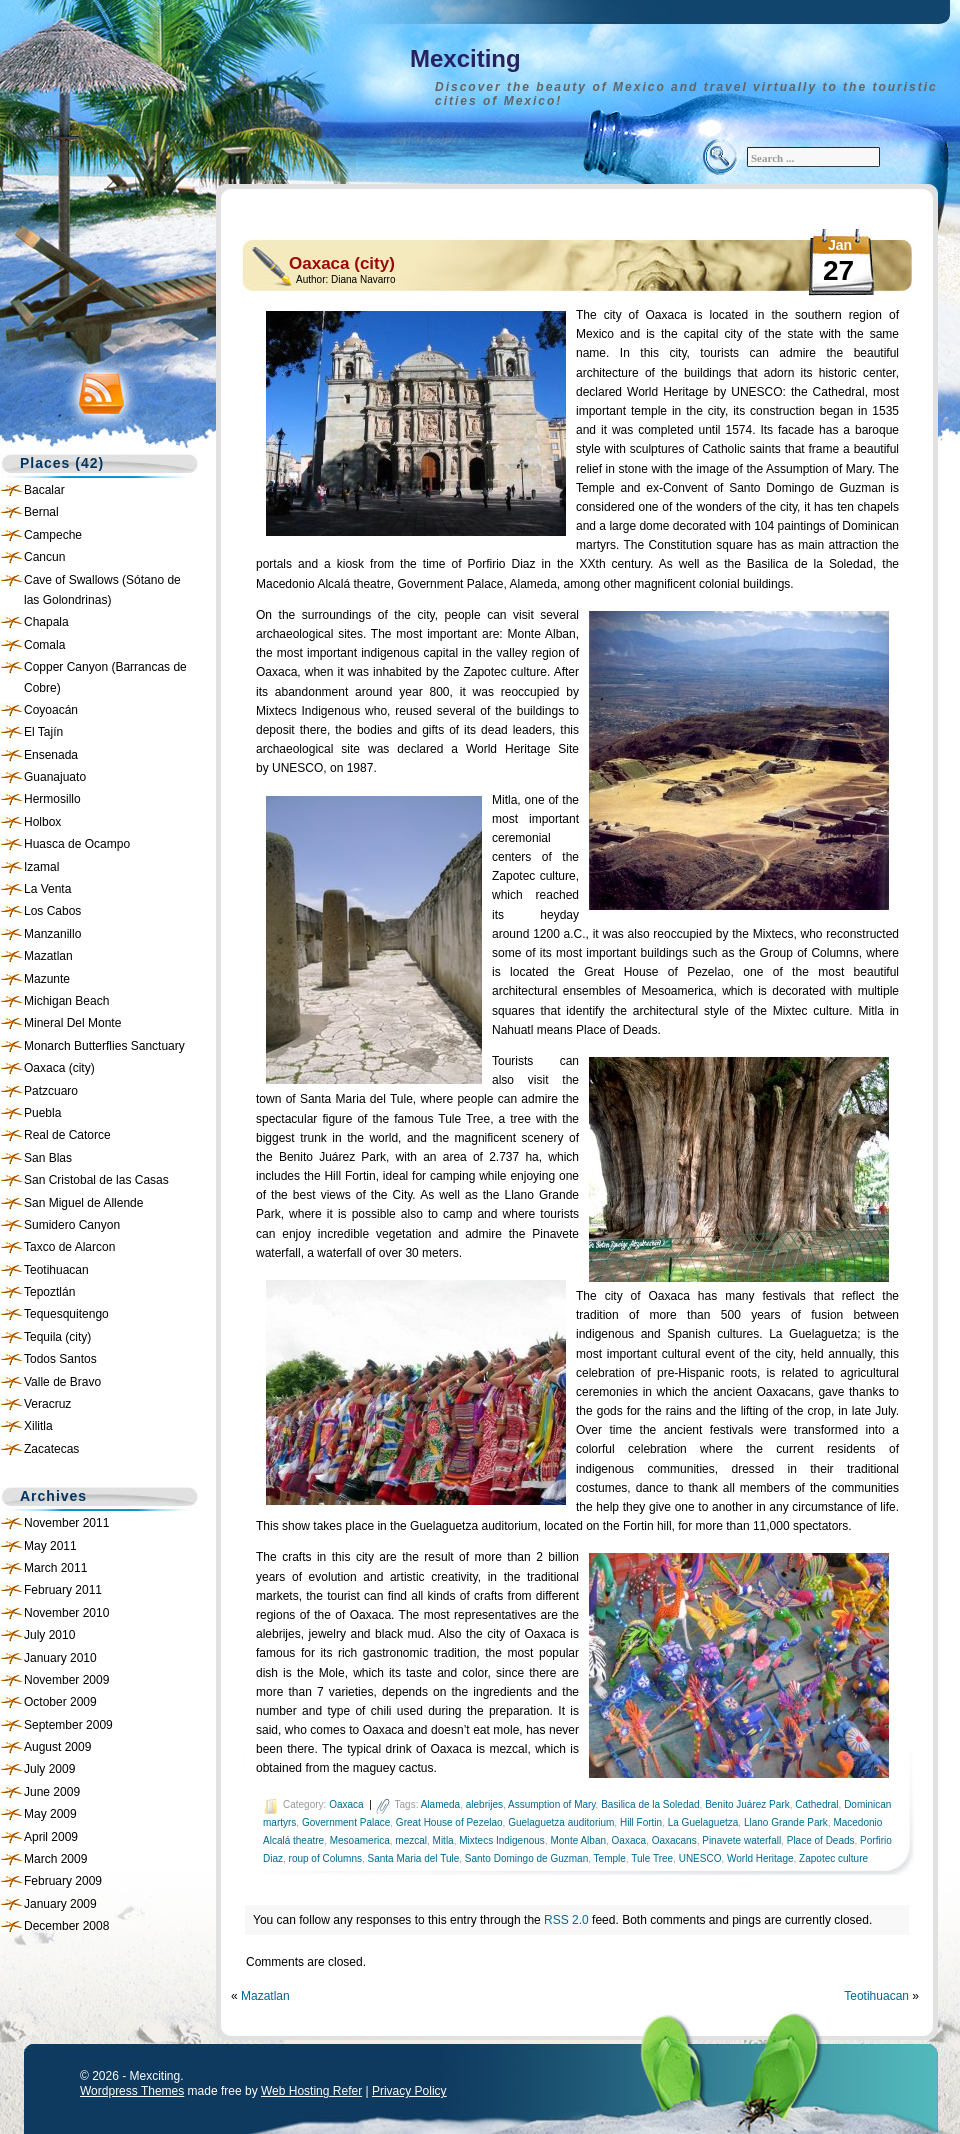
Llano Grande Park (786, 1822)
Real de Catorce (67, 1135)
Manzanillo (52, 934)
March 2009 (55, 1859)
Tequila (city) (57, 1337)
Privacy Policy (409, 2091)
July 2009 (49, 1769)
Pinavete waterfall (741, 1840)
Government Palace (346, 1822)
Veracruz (47, 1404)
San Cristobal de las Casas (96, 1180)
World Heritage (760, 1858)
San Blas (48, 1158)
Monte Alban (578, 1840)
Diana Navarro (363, 279)
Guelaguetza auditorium (561, 1822)
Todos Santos (60, 1359)
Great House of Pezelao (449, 1822)
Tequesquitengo (66, 1314)
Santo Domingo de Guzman (526, 1858)
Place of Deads (821, 1840)
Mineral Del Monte (72, 1023)
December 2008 (66, 1926)
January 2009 (60, 1904)
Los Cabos (52, 911)
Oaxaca (346, 1804)
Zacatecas (51, 1449)
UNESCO (700, 1858)
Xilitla (38, 1426)
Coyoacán (51, 710)
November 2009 (66, 1680)
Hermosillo (52, 799)
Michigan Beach (66, 1001)
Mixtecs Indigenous (502, 1840)
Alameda (440, 1804)
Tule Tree (652, 1858)
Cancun (44, 557)
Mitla (443, 1840)
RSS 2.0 (566, 1920)
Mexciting (465, 58)
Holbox (42, 822)
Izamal (41, 867)
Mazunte (47, 979)
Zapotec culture (833, 1858)
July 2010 (49, 1635)
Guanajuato (55, 777)
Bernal (41, 512)
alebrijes (484, 1804)
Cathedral (816, 1804)
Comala (44, 645)
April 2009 (51, 1837)
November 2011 (66, 1523)
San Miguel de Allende (83, 1203)
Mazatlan (48, 956)
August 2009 (57, 1747)
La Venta (47, 889)
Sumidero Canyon (72, 1225)
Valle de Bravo (62, 1382)
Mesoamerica (360, 1840)
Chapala (46, 622)
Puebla (42, 1113)
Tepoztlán (49, 1292)
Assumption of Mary (552, 1804)
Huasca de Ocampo (77, 844)
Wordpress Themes (132, 2091)
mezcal (411, 1840)
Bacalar (44, 490)
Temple (610, 1858)
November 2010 (66, 1613)
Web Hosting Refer (311, 2091)
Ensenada (51, 755)
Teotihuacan (56, 1270)
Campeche (53, 535)
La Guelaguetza (703, 1822)
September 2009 (68, 1725)
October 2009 (60, 1702)
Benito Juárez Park (747, 1804)
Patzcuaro (51, 1091)
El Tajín (43, 732)
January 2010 (60, 1658)
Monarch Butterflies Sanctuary (104, 1046)
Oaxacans (674, 1840)
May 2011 (50, 1546)
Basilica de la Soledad (650, 1804)
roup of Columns (325, 1858)
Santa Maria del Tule (414, 1858)
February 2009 (63, 1881)
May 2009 (50, 1814)
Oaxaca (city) (59, 1068)
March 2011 (55, 1568)
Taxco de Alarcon (69, 1247)
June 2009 (52, 1792)
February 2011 (63, 1590)
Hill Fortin (641, 1822)
